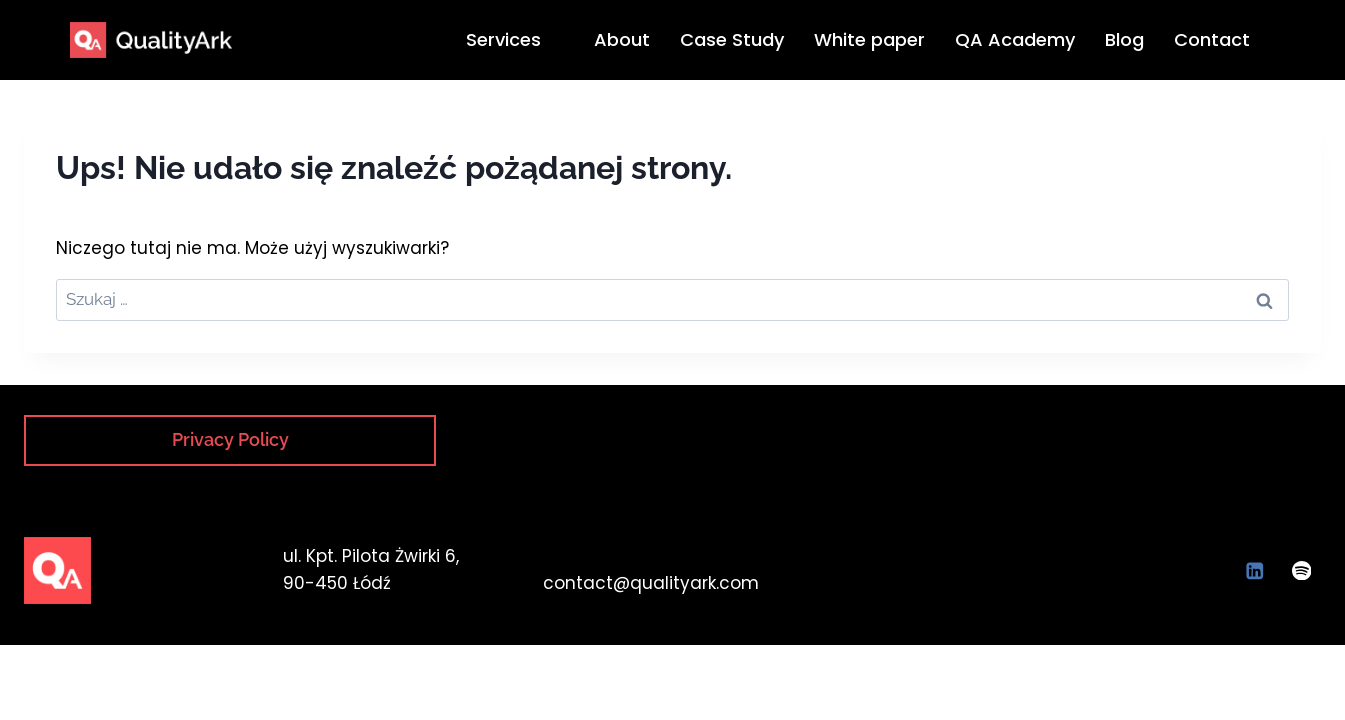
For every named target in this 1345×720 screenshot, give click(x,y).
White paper (869, 39)
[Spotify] (1301, 570)
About (622, 39)
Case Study (732, 39)
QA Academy (1015, 39)
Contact (1212, 39)
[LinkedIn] (1254, 570)
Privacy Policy (230, 439)
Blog (1124, 39)
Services (512, 39)
